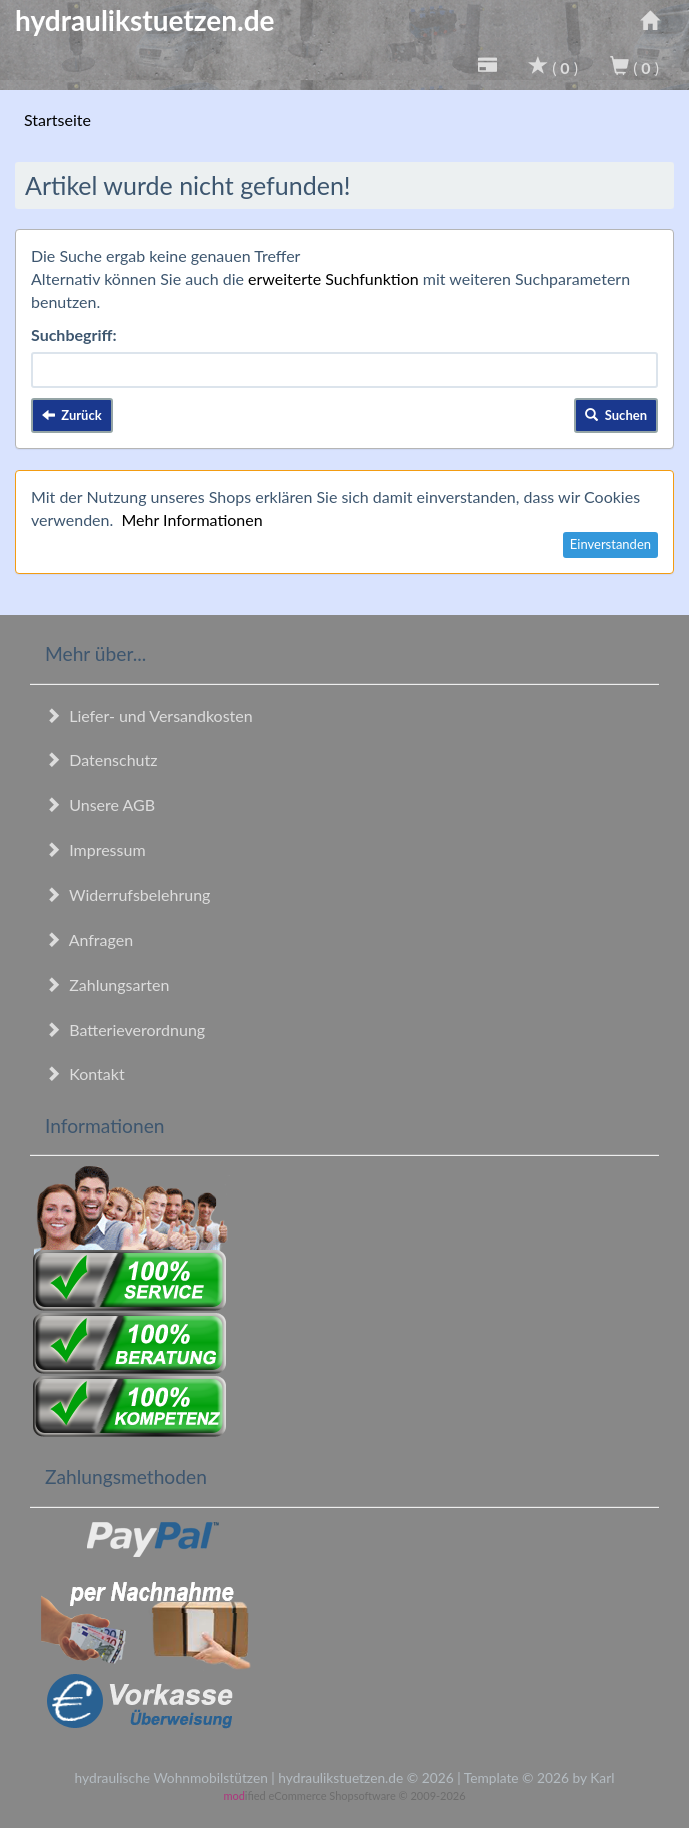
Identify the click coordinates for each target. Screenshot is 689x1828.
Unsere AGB (100, 804)
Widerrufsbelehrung (127, 894)
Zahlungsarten (107, 984)
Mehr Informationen (191, 519)
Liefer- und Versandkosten (149, 715)
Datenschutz (101, 759)
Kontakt (85, 1073)
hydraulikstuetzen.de (145, 20)
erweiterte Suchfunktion (333, 278)
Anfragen (89, 939)
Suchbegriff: (74, 334)
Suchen (616, 415)
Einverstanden (610, 544)
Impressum (95, 849)
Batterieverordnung (125, 1029)
